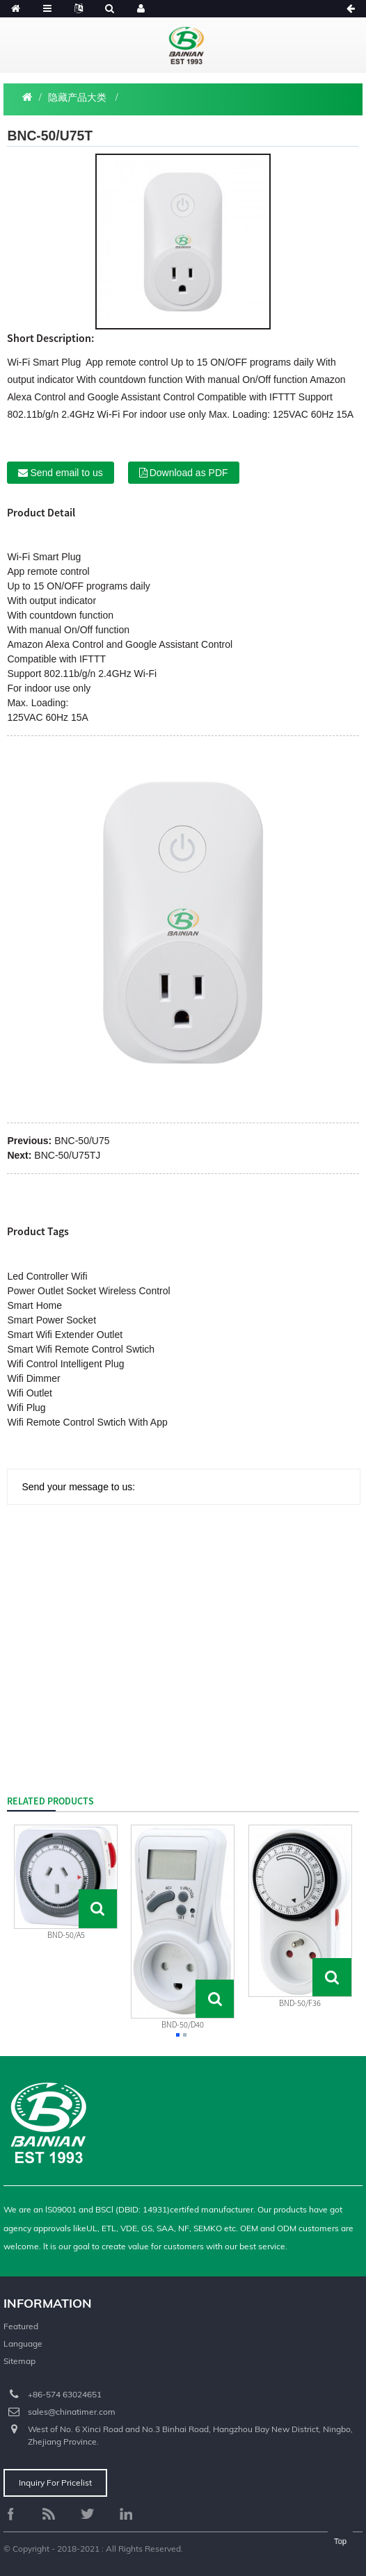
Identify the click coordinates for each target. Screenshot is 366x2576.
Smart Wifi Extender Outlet (64, 1334)
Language (22, 2343)
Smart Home (34, 1305)
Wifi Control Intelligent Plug (65, 1363)
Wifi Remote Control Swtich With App (87, 1422)
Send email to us (66, 472)
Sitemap (19, 2361)
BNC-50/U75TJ (67, 1155)
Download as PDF (189, 472)
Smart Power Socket (51, 1320)
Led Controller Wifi (47, 1276)
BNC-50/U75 (81, 1140)
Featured (20, 2326)
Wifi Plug (26, 1407)
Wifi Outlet (29, 1393)
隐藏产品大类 (77, 97)
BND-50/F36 (300, 2003)
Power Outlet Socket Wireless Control (88, 1290)
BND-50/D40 (182, 2024)
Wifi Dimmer (33, 1378)
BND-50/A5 (66, 1935)
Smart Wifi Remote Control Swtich (80, 1349)
